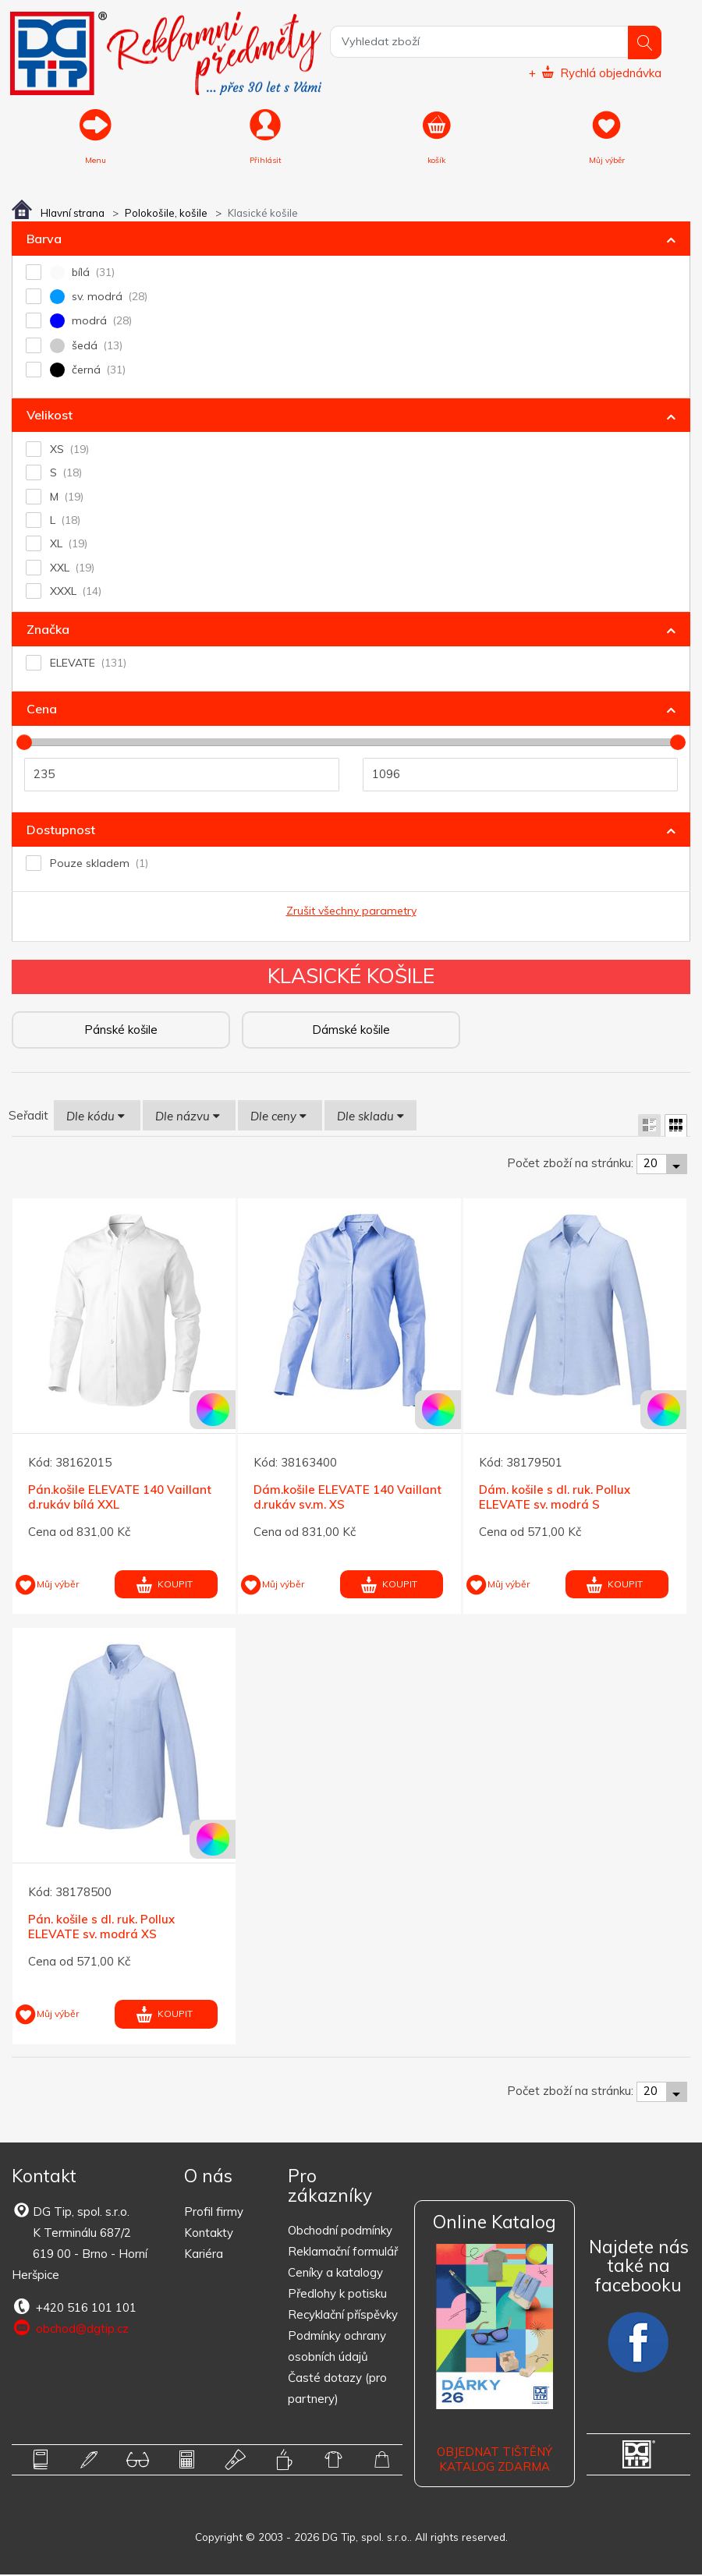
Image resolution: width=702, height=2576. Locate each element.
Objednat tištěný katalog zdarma (494, 2460)
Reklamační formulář (343, 2252)
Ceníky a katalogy (335, 2273)
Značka (48, 630)
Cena (42, 709)
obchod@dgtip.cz (70, 2329)
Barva (44, 239)
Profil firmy (213, 2212)
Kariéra (203, 2254)
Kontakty (208, 2233)
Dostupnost (61, 830)
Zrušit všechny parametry (351, 911)
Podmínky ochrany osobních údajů (337, 2347)
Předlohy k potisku (337, 2295)
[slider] (24, 744)
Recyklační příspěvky (343, 2316)
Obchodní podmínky (340, 2231)
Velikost (50, 416)
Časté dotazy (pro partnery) (337, 2390)
